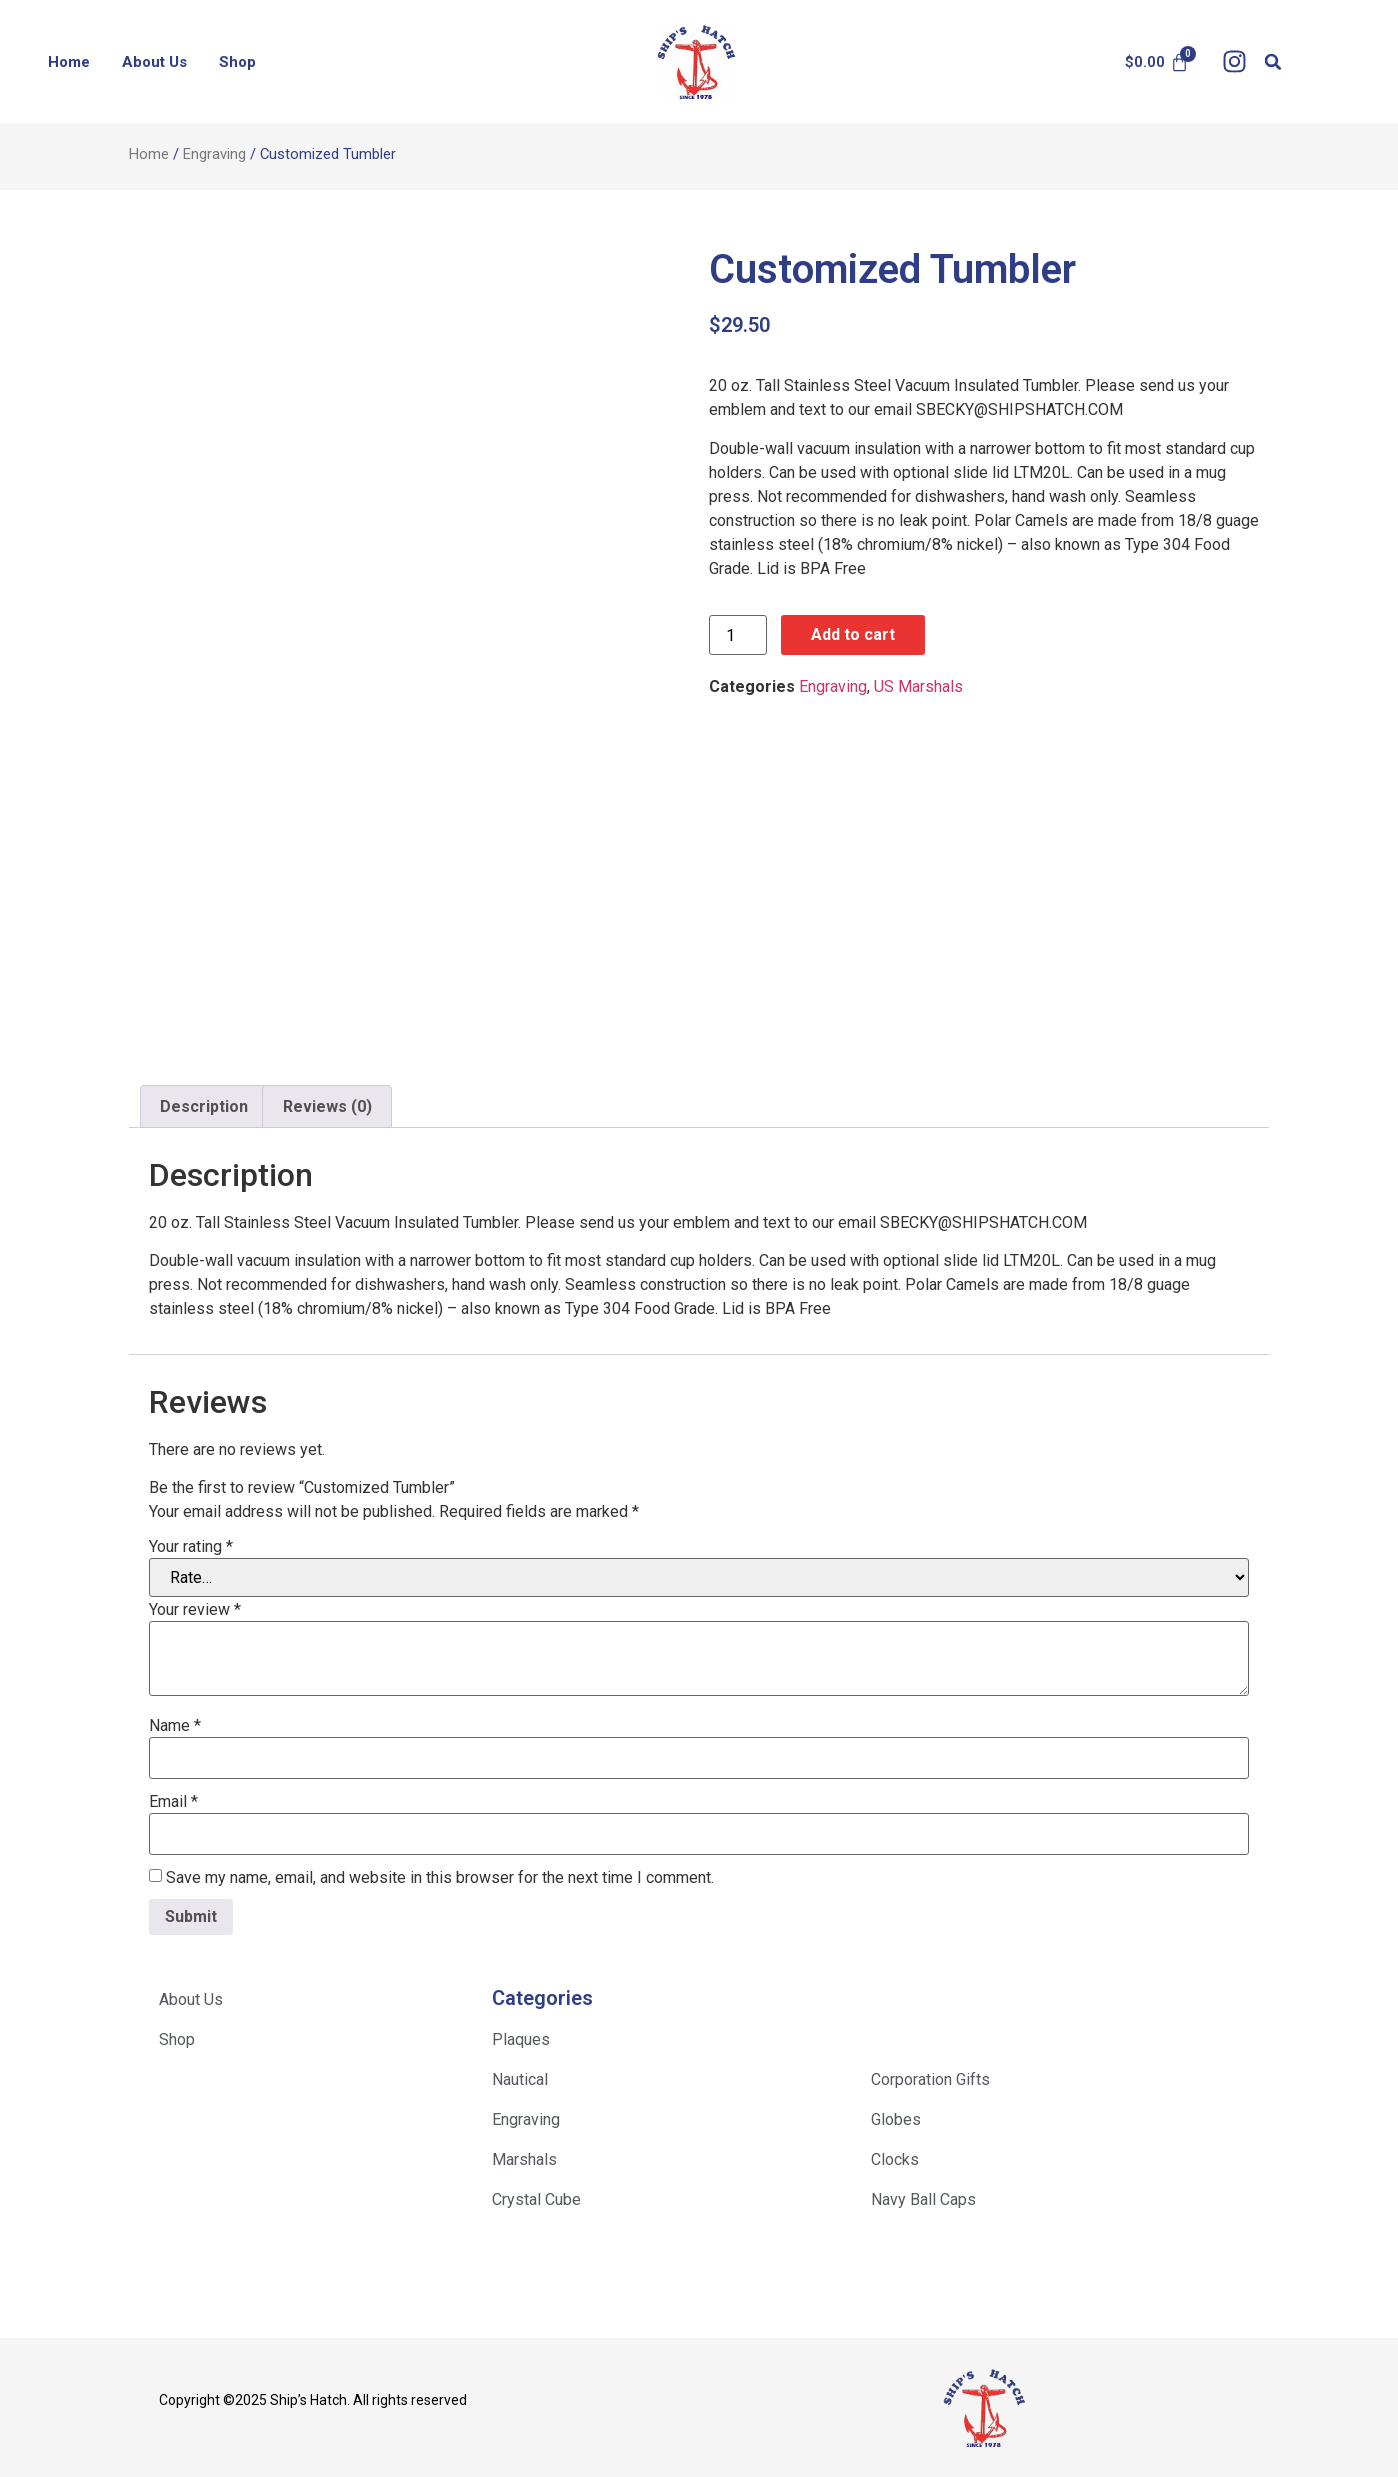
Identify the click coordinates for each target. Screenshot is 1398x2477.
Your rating (191, 1547)
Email (173, 1802)
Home (69, 62)
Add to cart (853, 634)
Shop (237, 62)
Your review (195, 1610)
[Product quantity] (738, 635)
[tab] (204, 1107)
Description (204, 1106)
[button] (1273, 61)
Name (175, 1726)
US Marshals (918, 686)
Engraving (214, 154)
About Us (154, 62)
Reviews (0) (327, 1106)
